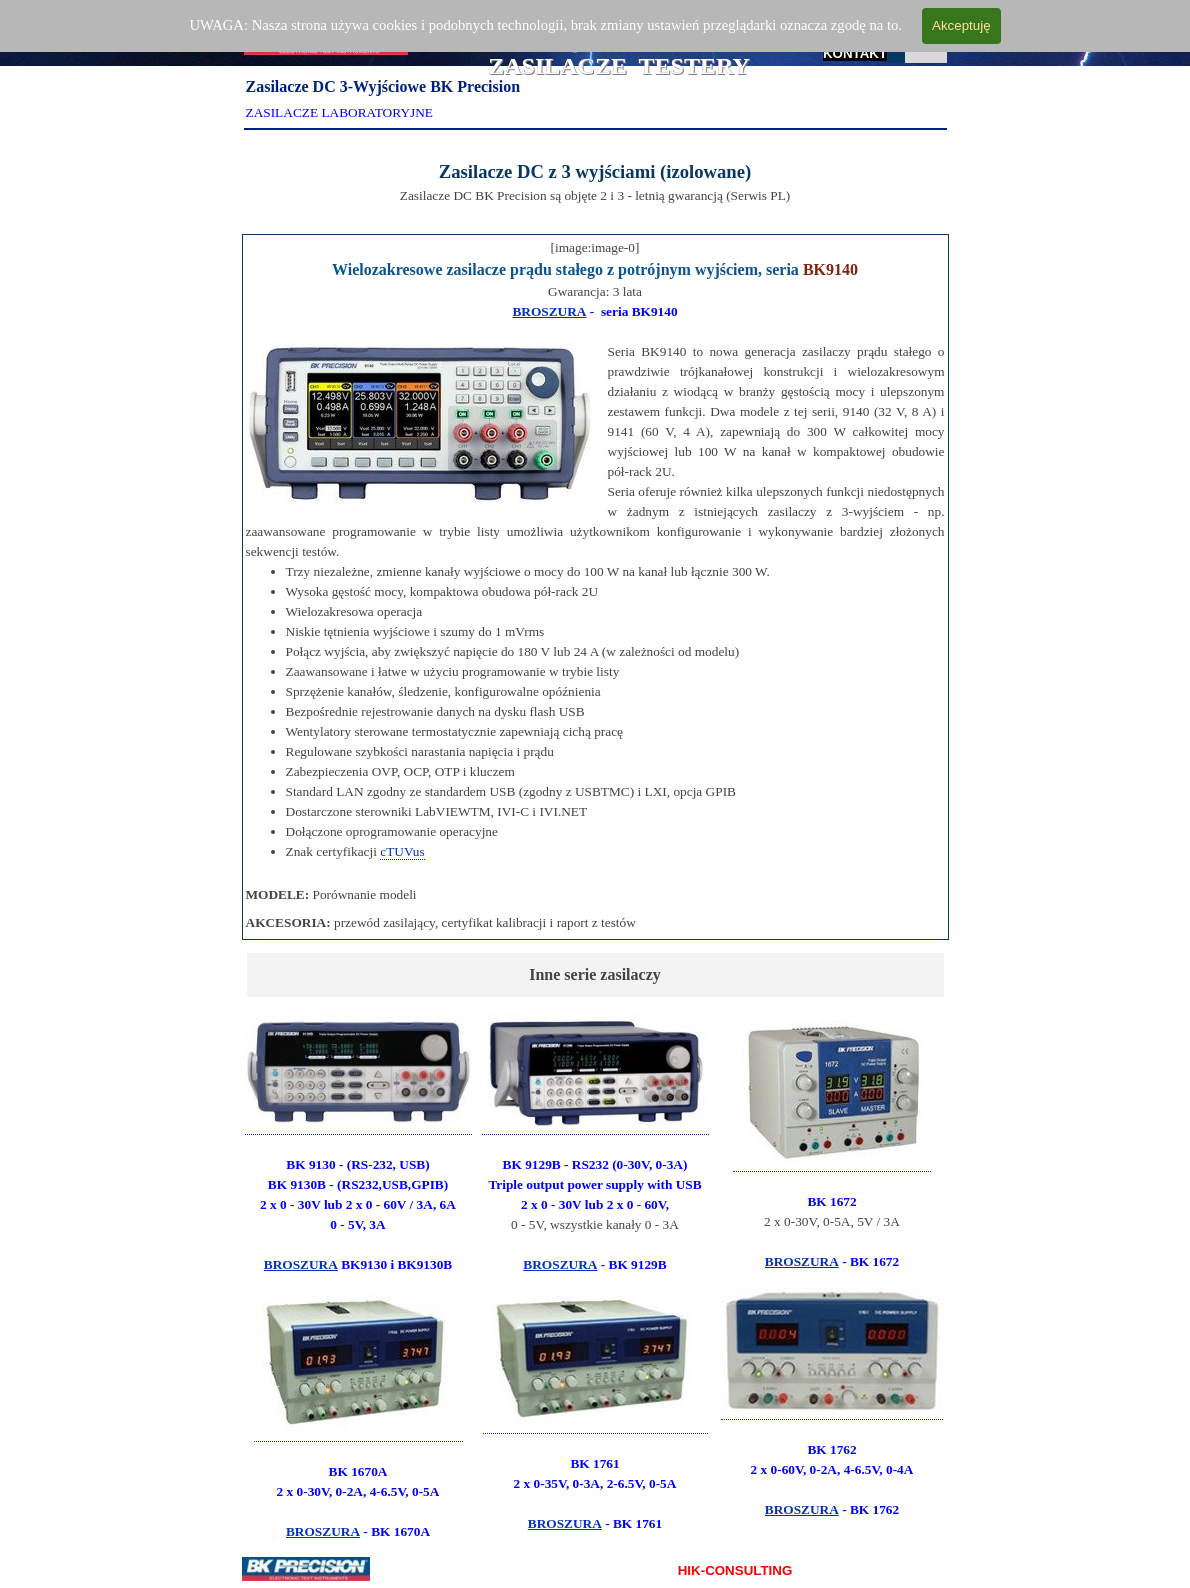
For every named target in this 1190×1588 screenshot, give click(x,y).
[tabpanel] (595, 178)
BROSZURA (549, 311)
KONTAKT (855, 53)
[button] (832, 1092)
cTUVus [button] (402, 851)
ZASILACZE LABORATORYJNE (339, 112)
